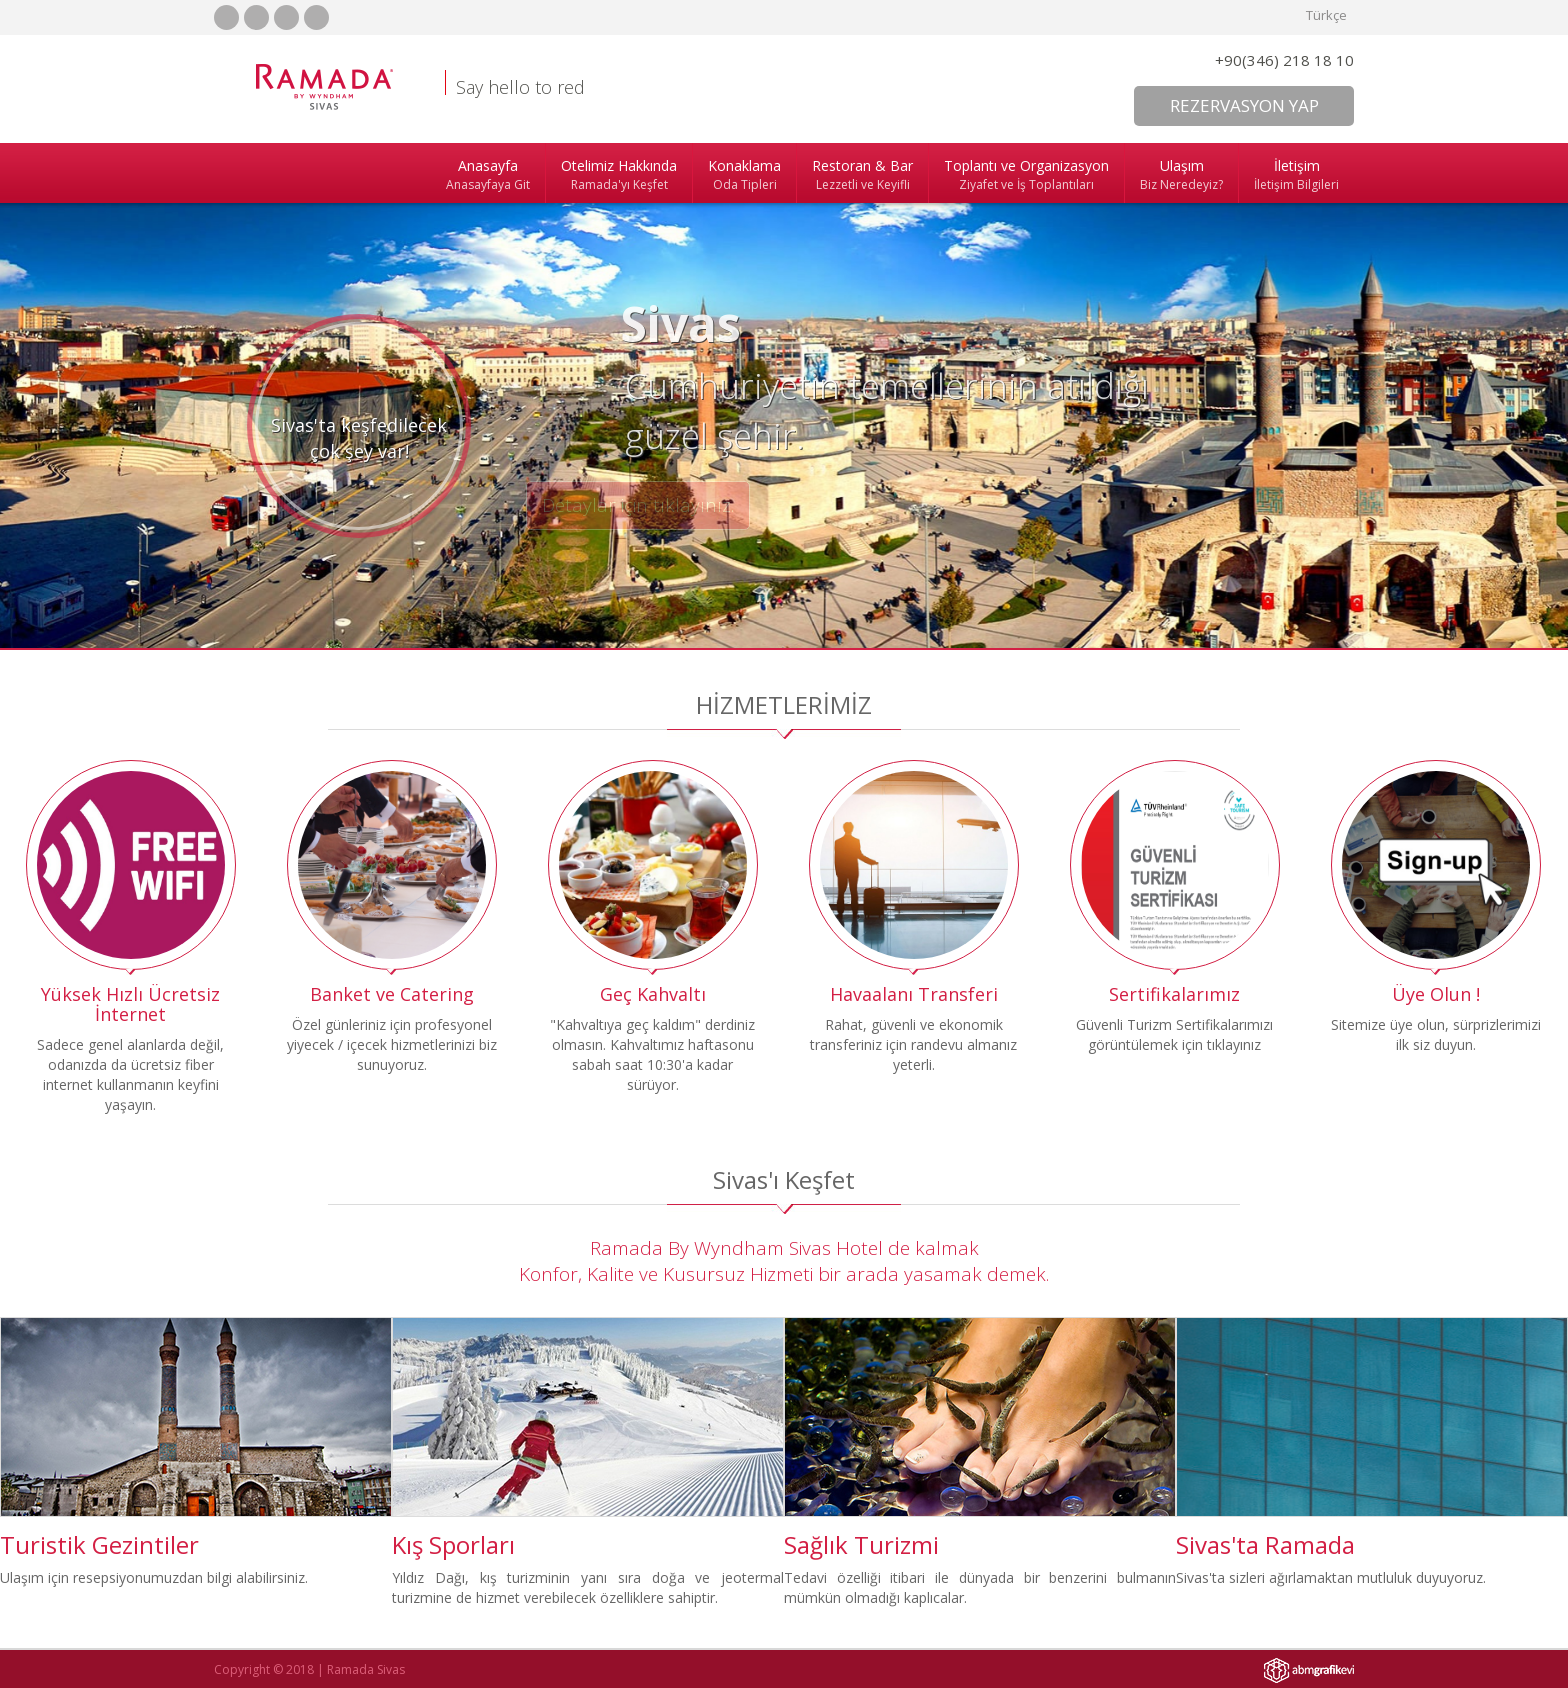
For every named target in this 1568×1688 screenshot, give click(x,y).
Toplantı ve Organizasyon (1026, 174)
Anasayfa (488, 174)
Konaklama (744, 174)
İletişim (1296, 174)
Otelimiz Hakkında (619, 174)
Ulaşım (1181, 174)
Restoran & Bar (862, 174)
